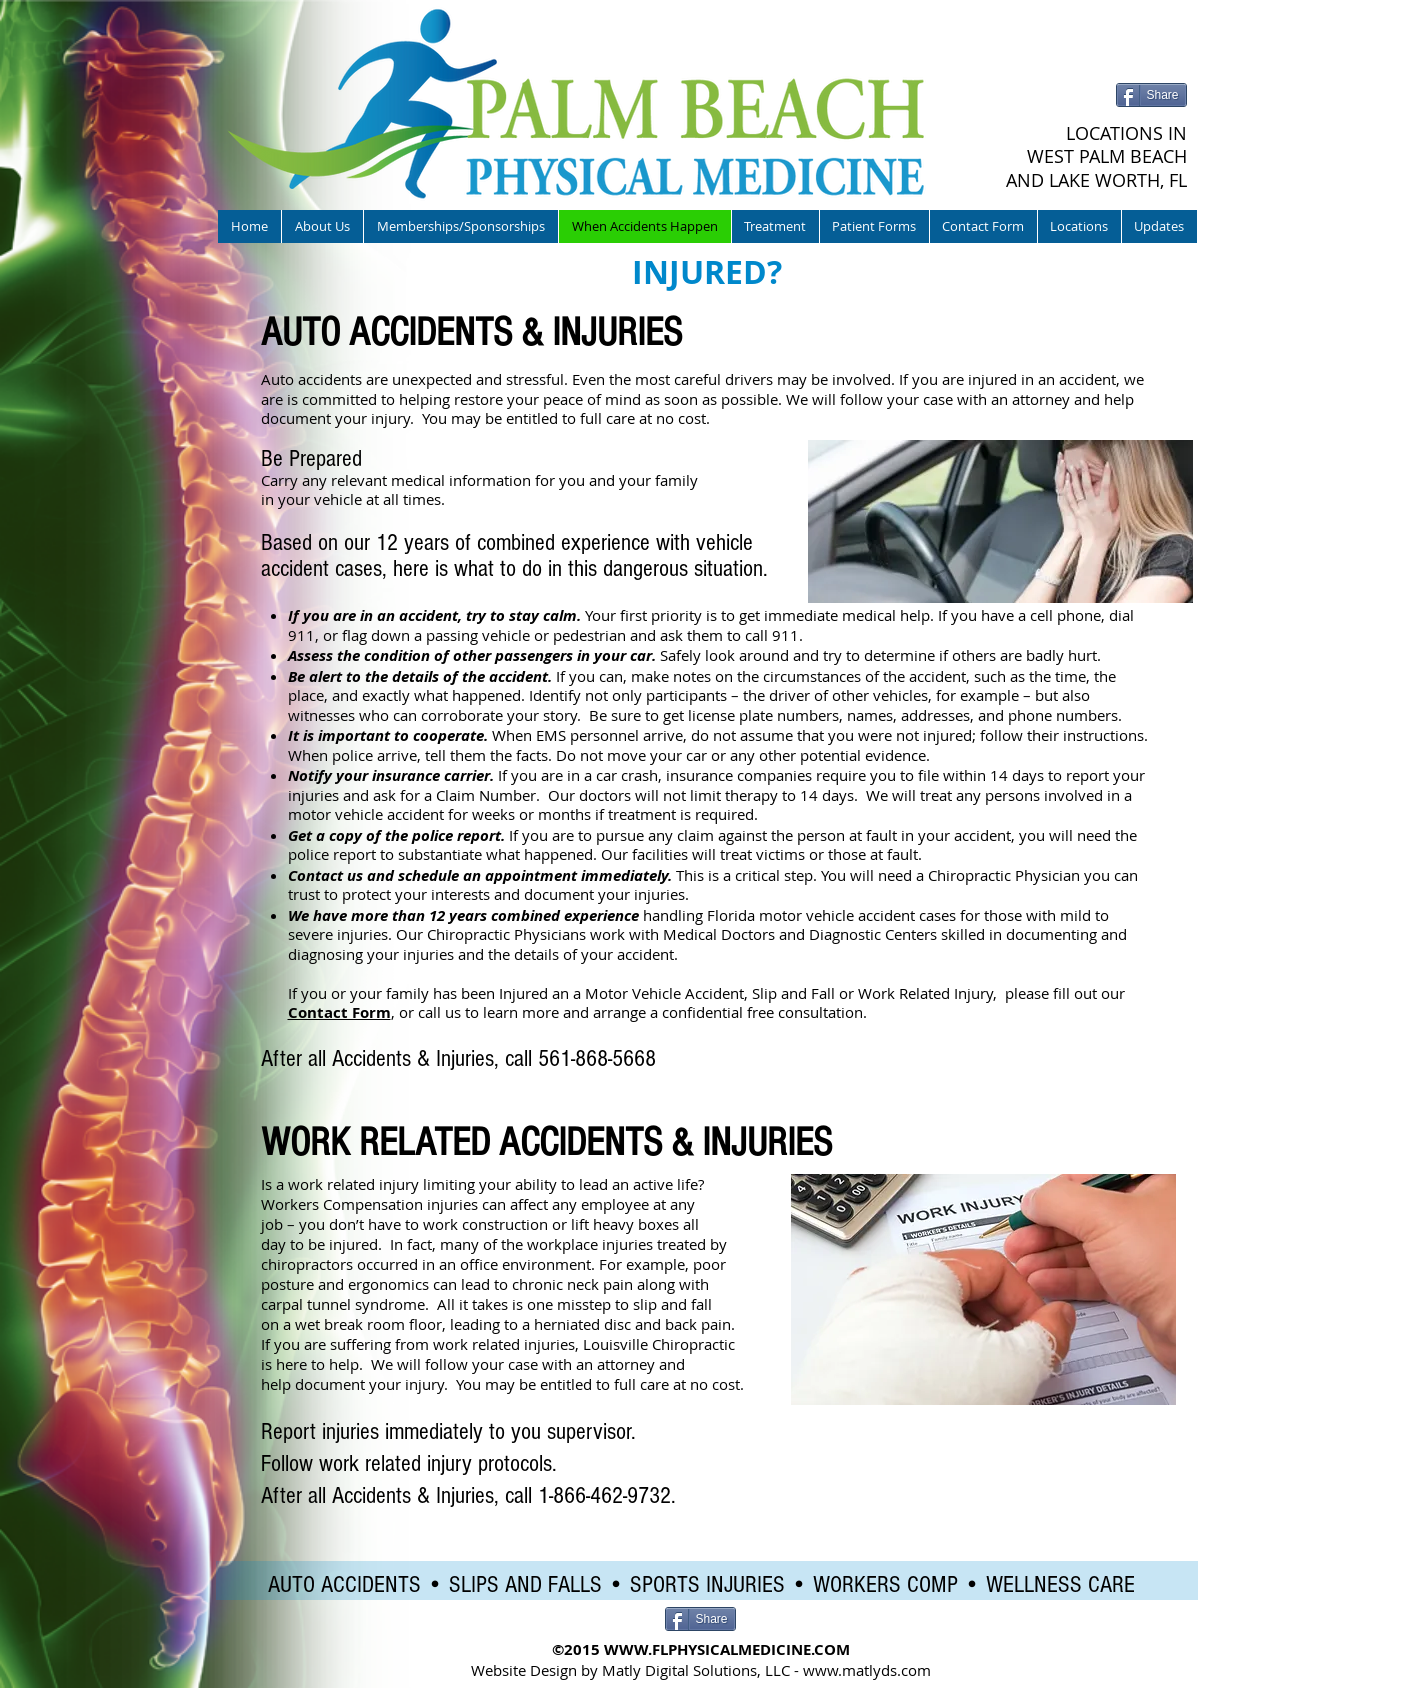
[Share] (1151, 95)
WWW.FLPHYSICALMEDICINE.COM (727, 1649)
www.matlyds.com (867, 1670)
